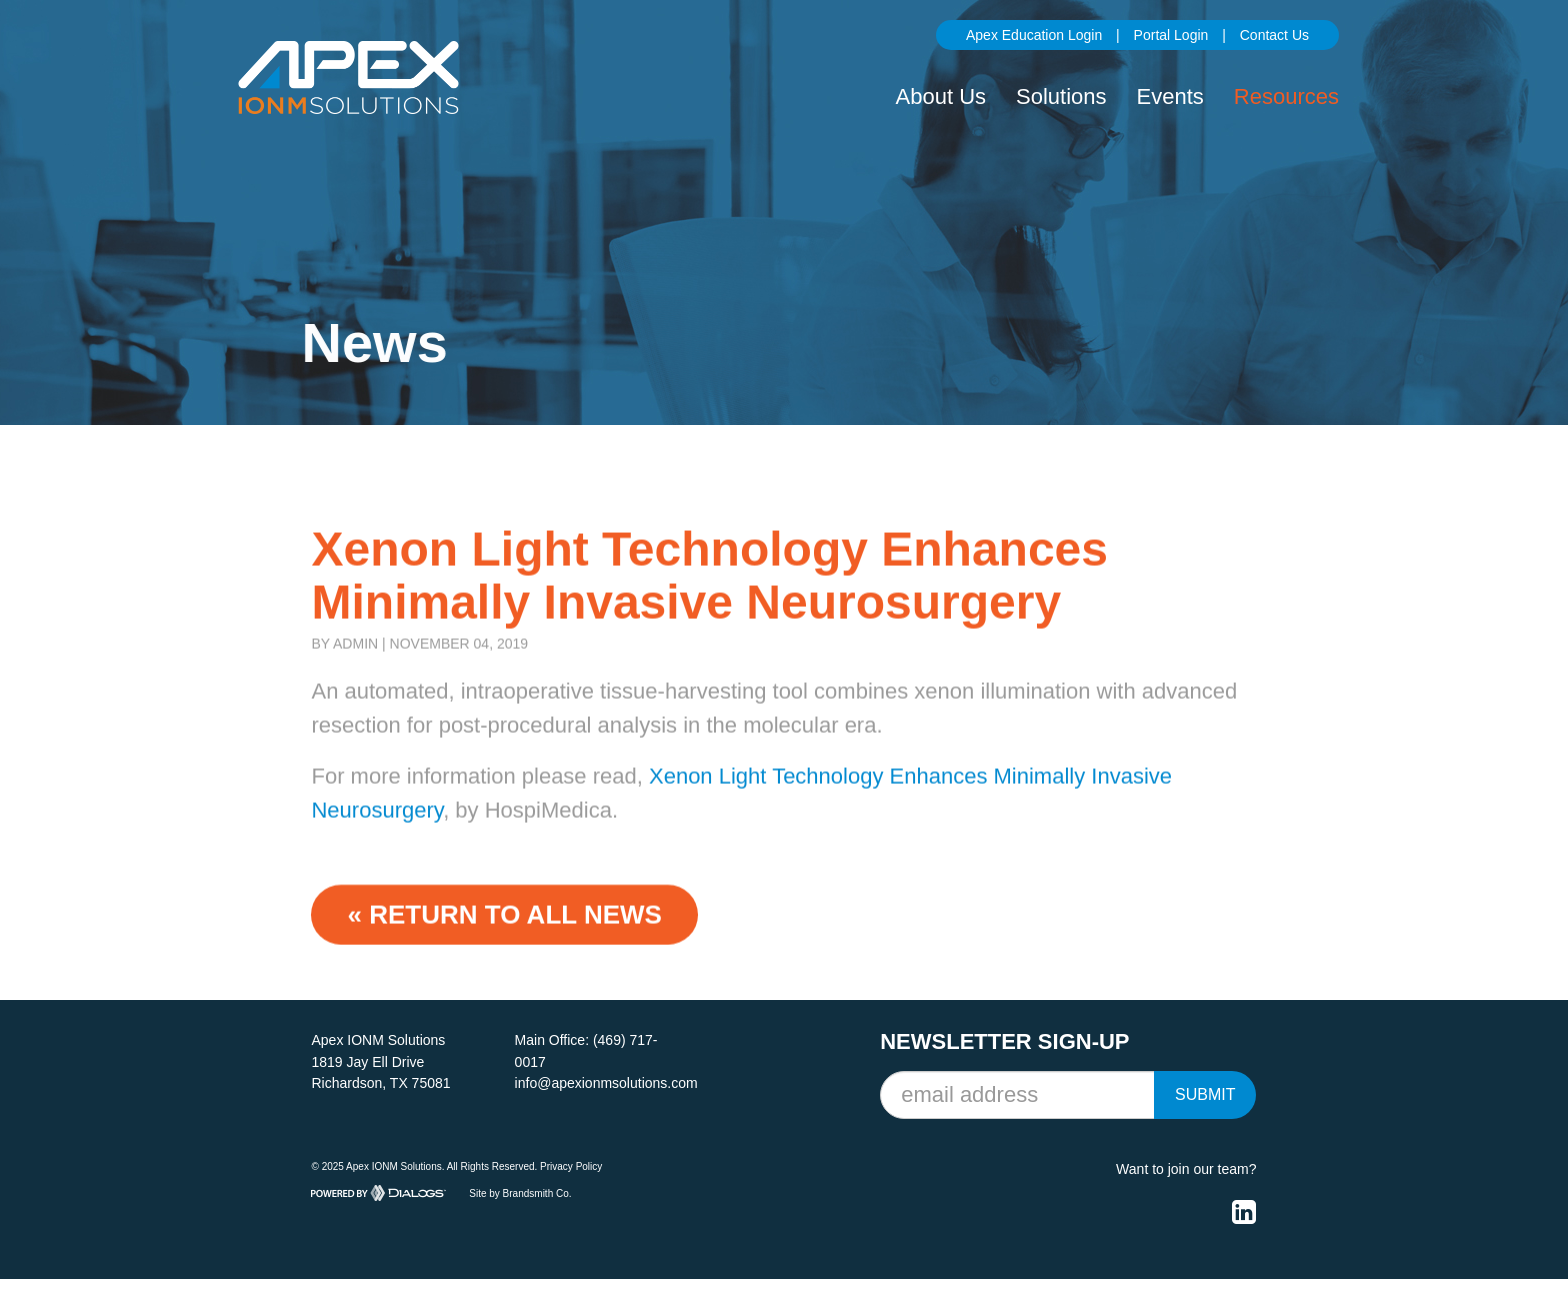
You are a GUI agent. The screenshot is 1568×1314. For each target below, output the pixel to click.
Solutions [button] (1061, 96)
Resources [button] (1286, 96)
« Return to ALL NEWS (504, 923)
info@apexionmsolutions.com (606, 1083)
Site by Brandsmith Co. (520, 1192)
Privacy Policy (571, 1166)
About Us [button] (941, 96)
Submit (1205, 1094)
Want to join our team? (1186, 1169)
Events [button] (1170, 96)
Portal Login (1171, 35)
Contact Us (1274, 35)
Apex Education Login (1034, 35)
